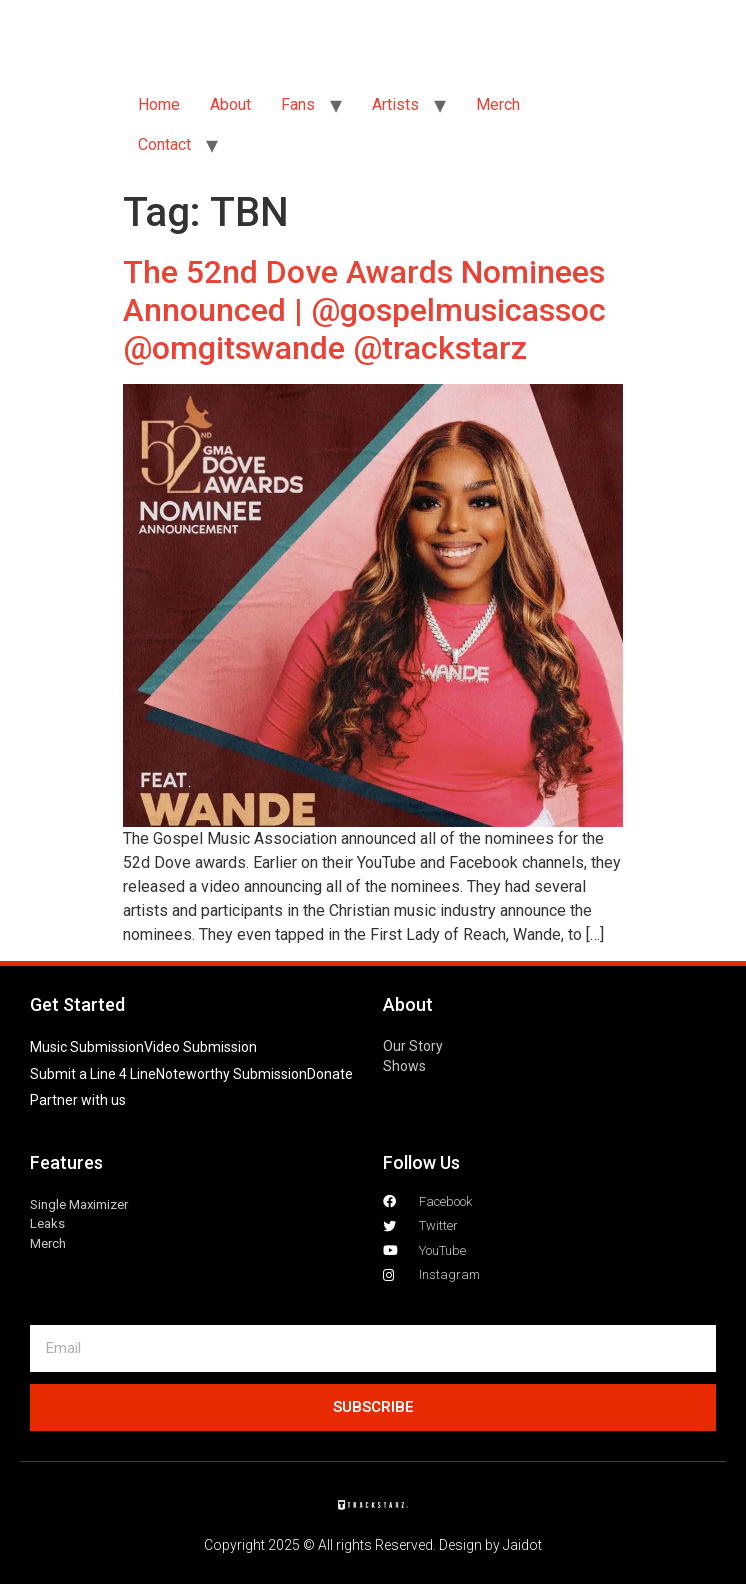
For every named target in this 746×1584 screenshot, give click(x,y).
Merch (498, 104)
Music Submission (87, 1047)
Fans (298, 104)
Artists (395, 104)
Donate (330, 1074)
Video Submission (200, 1047)
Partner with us (78, 1100)
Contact (164, 144)
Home (159, 104)
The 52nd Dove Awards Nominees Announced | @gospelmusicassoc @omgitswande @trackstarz (364, 310)
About (230, 104)
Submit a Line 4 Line (93, 1074)
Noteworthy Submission (231, 1074)
